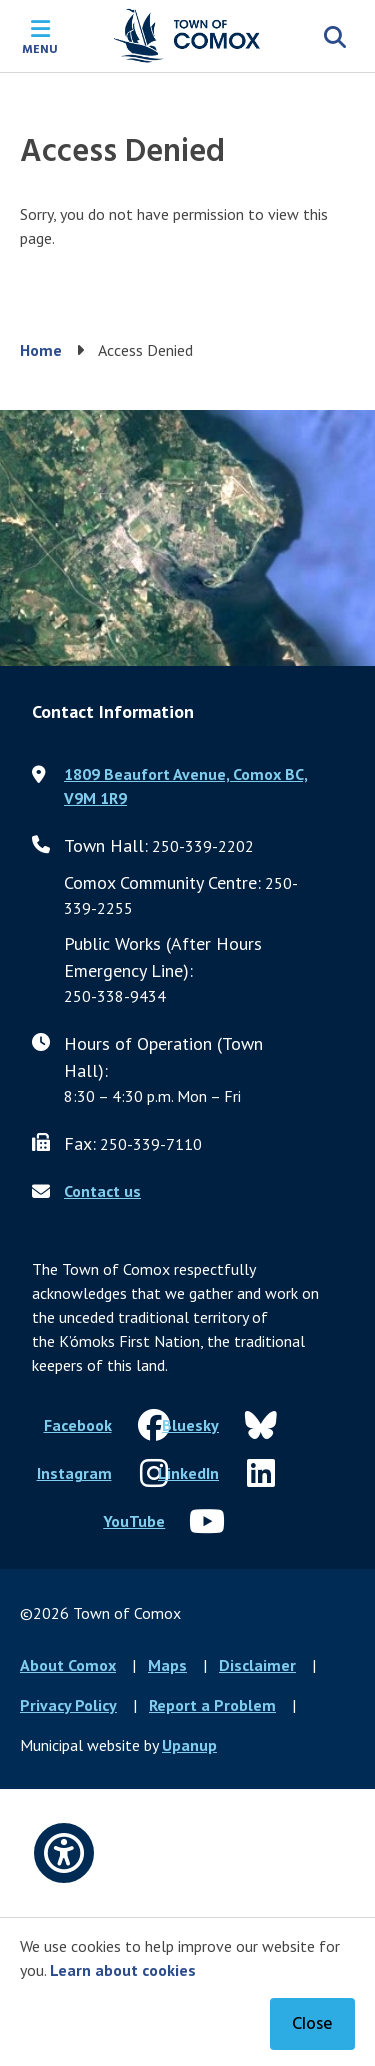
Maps (167, 1665)
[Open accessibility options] (64, 1853)
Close (312, 2024)
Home (41, 350)
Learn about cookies (123, 1970)
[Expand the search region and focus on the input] (335, 36)
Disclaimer (257, 1665)
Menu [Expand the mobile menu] (40, 48)
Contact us (102, 1191)
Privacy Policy (68, 1705)
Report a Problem (212, 1705)
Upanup (189, 1745)
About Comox (68, 1665)
